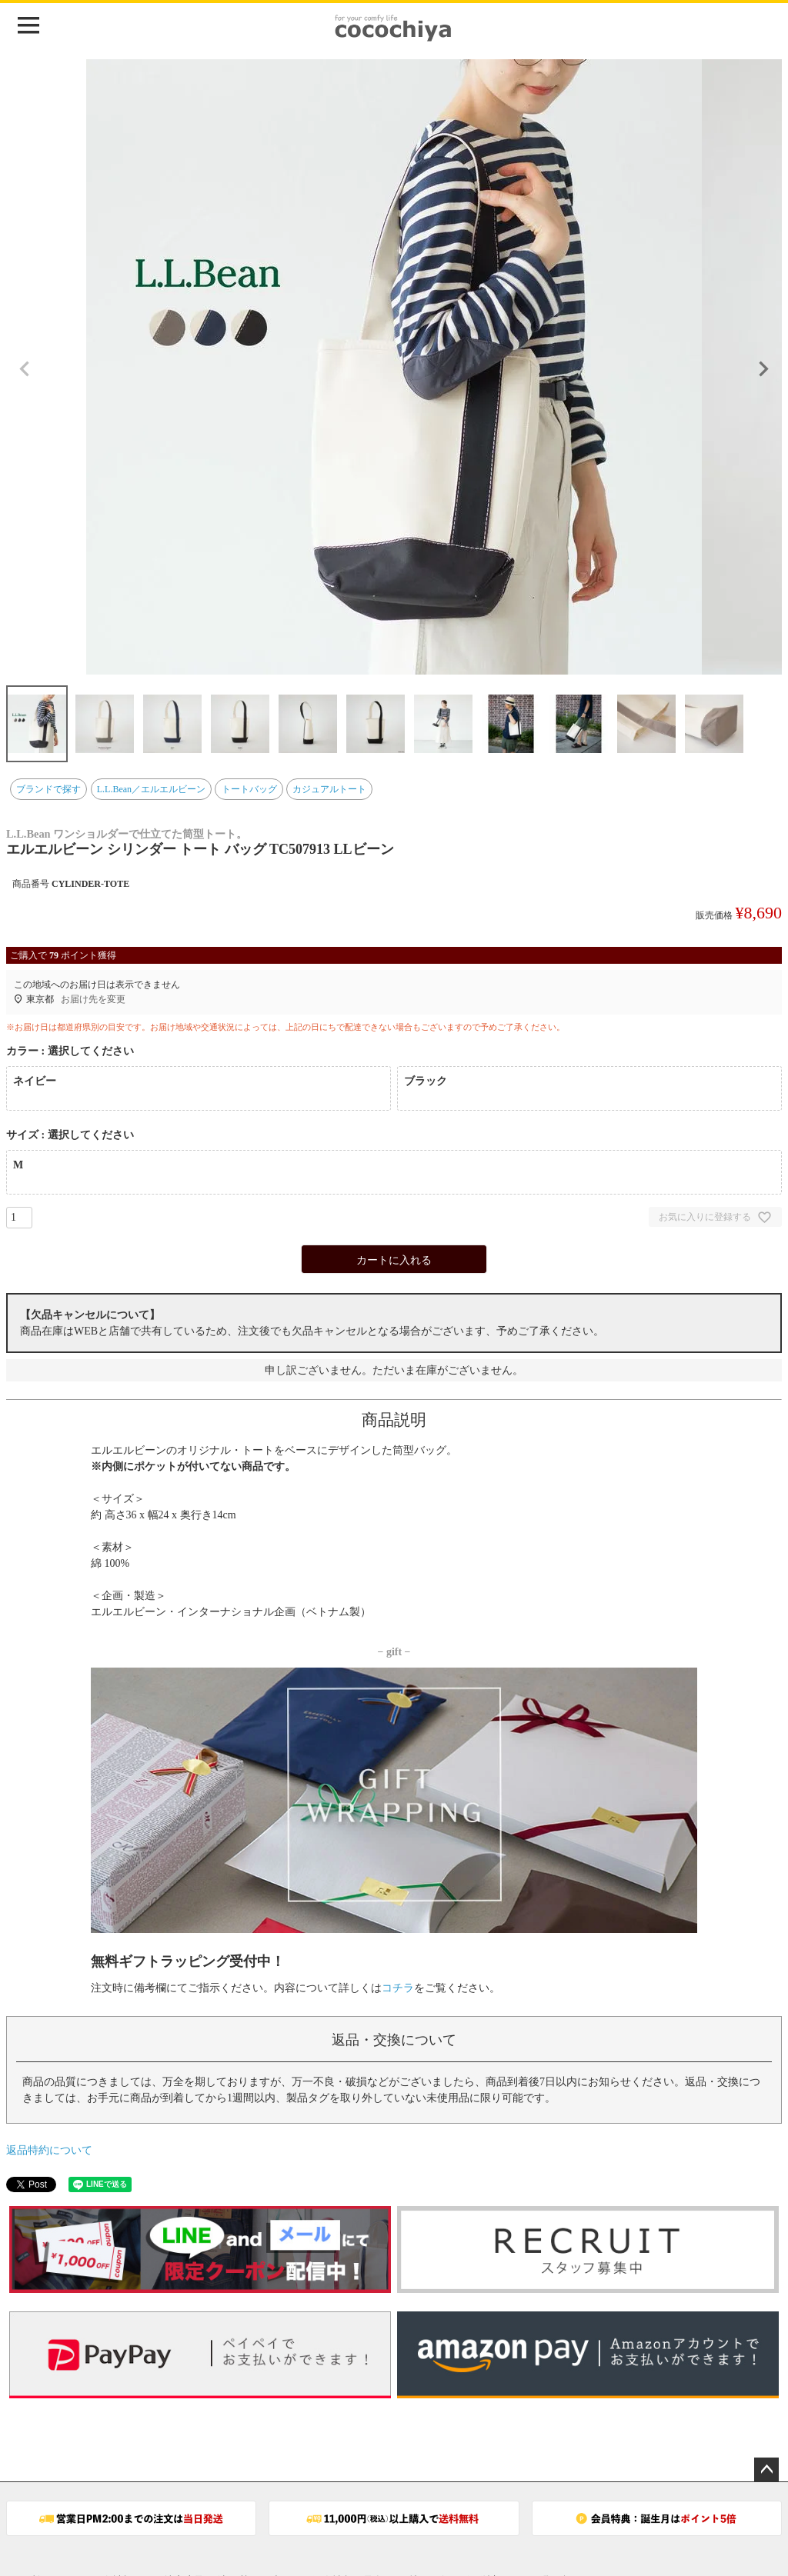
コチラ (398, 1988)
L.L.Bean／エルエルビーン (151, 789)
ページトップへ (766, 2470)
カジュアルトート (329, 789)
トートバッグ (249, 789)
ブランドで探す (48, 789)
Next (763, 369)
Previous (24, 369)
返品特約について (49, 2150)
